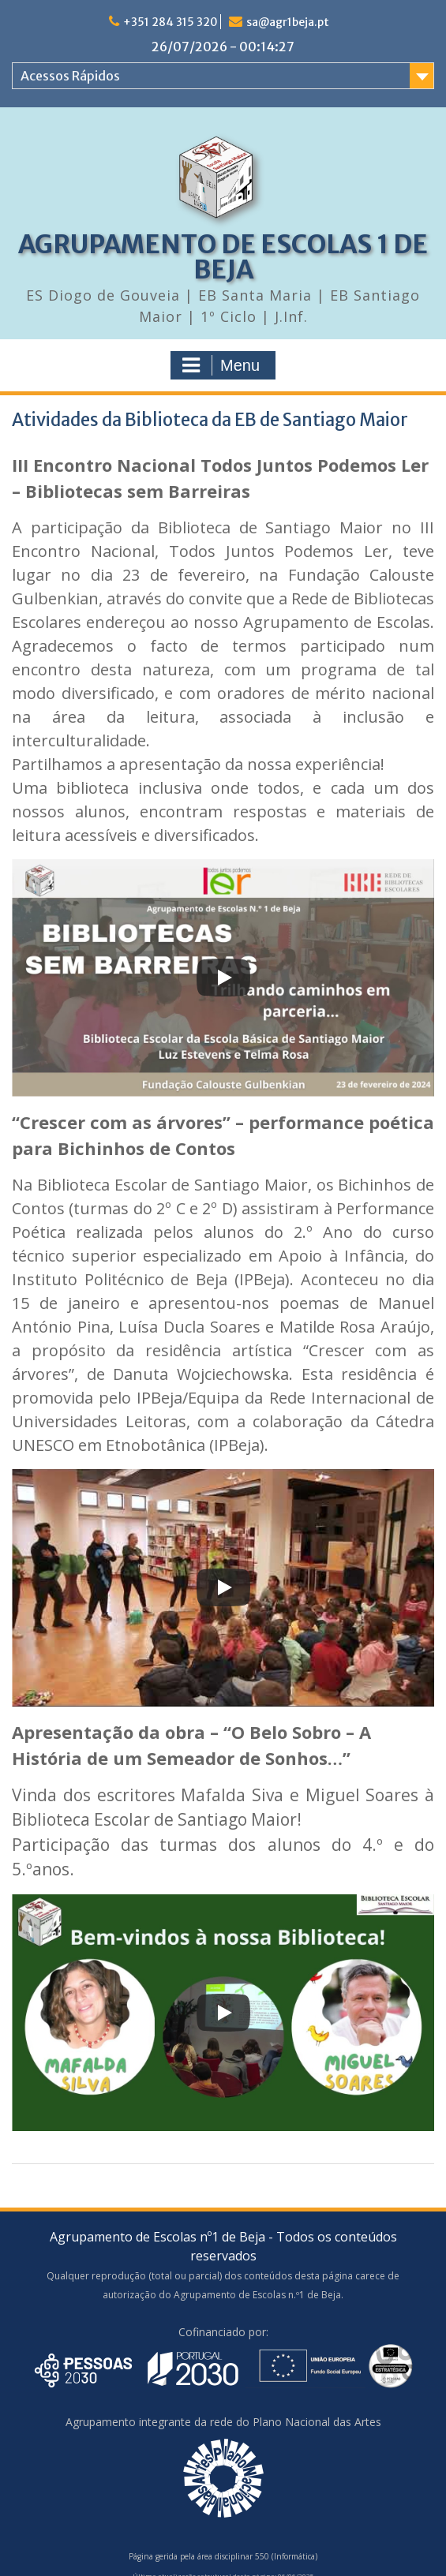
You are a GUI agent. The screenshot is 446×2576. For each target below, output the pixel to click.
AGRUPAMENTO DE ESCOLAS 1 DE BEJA (223, 257)
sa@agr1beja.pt (287, 22)
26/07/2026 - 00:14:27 (223, 46)
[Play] (223, 977)
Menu (221, 365)
